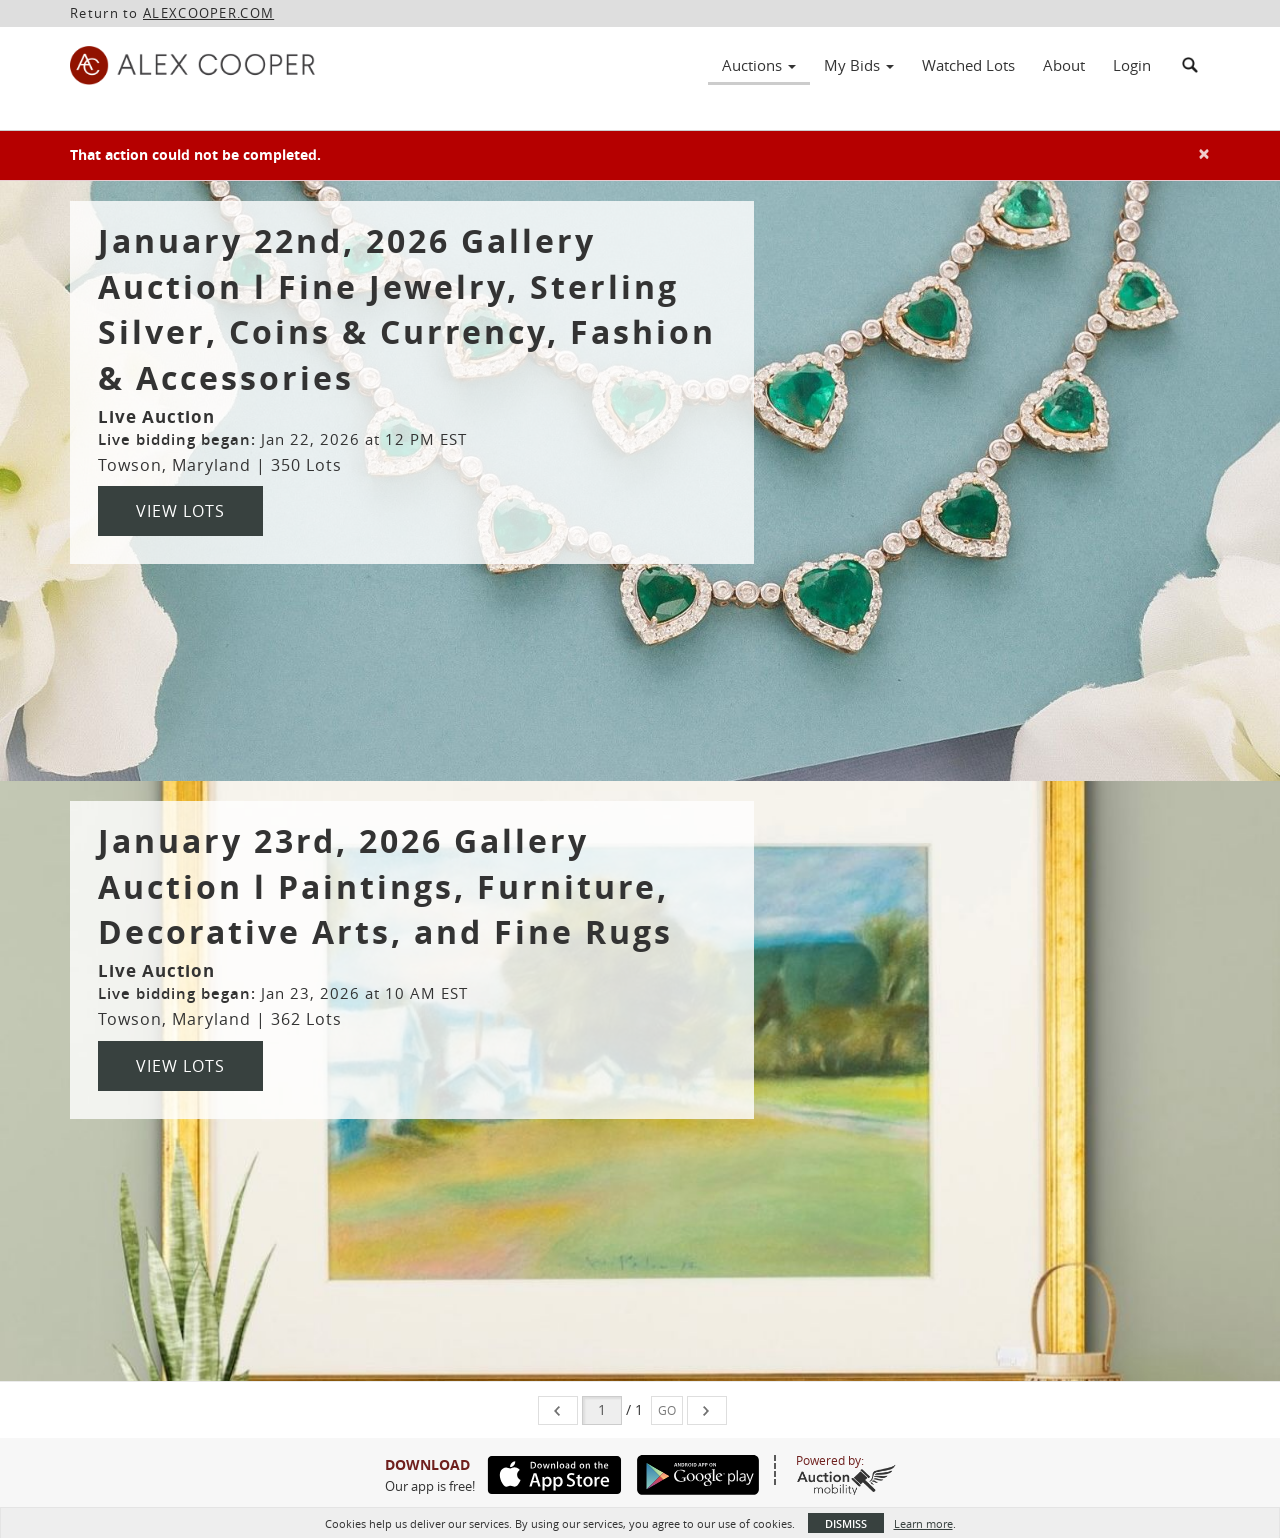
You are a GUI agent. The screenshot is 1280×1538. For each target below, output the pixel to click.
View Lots (180, 511)
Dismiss (846, 1523)
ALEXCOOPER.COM (208, 13)
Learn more (923, 1523)
